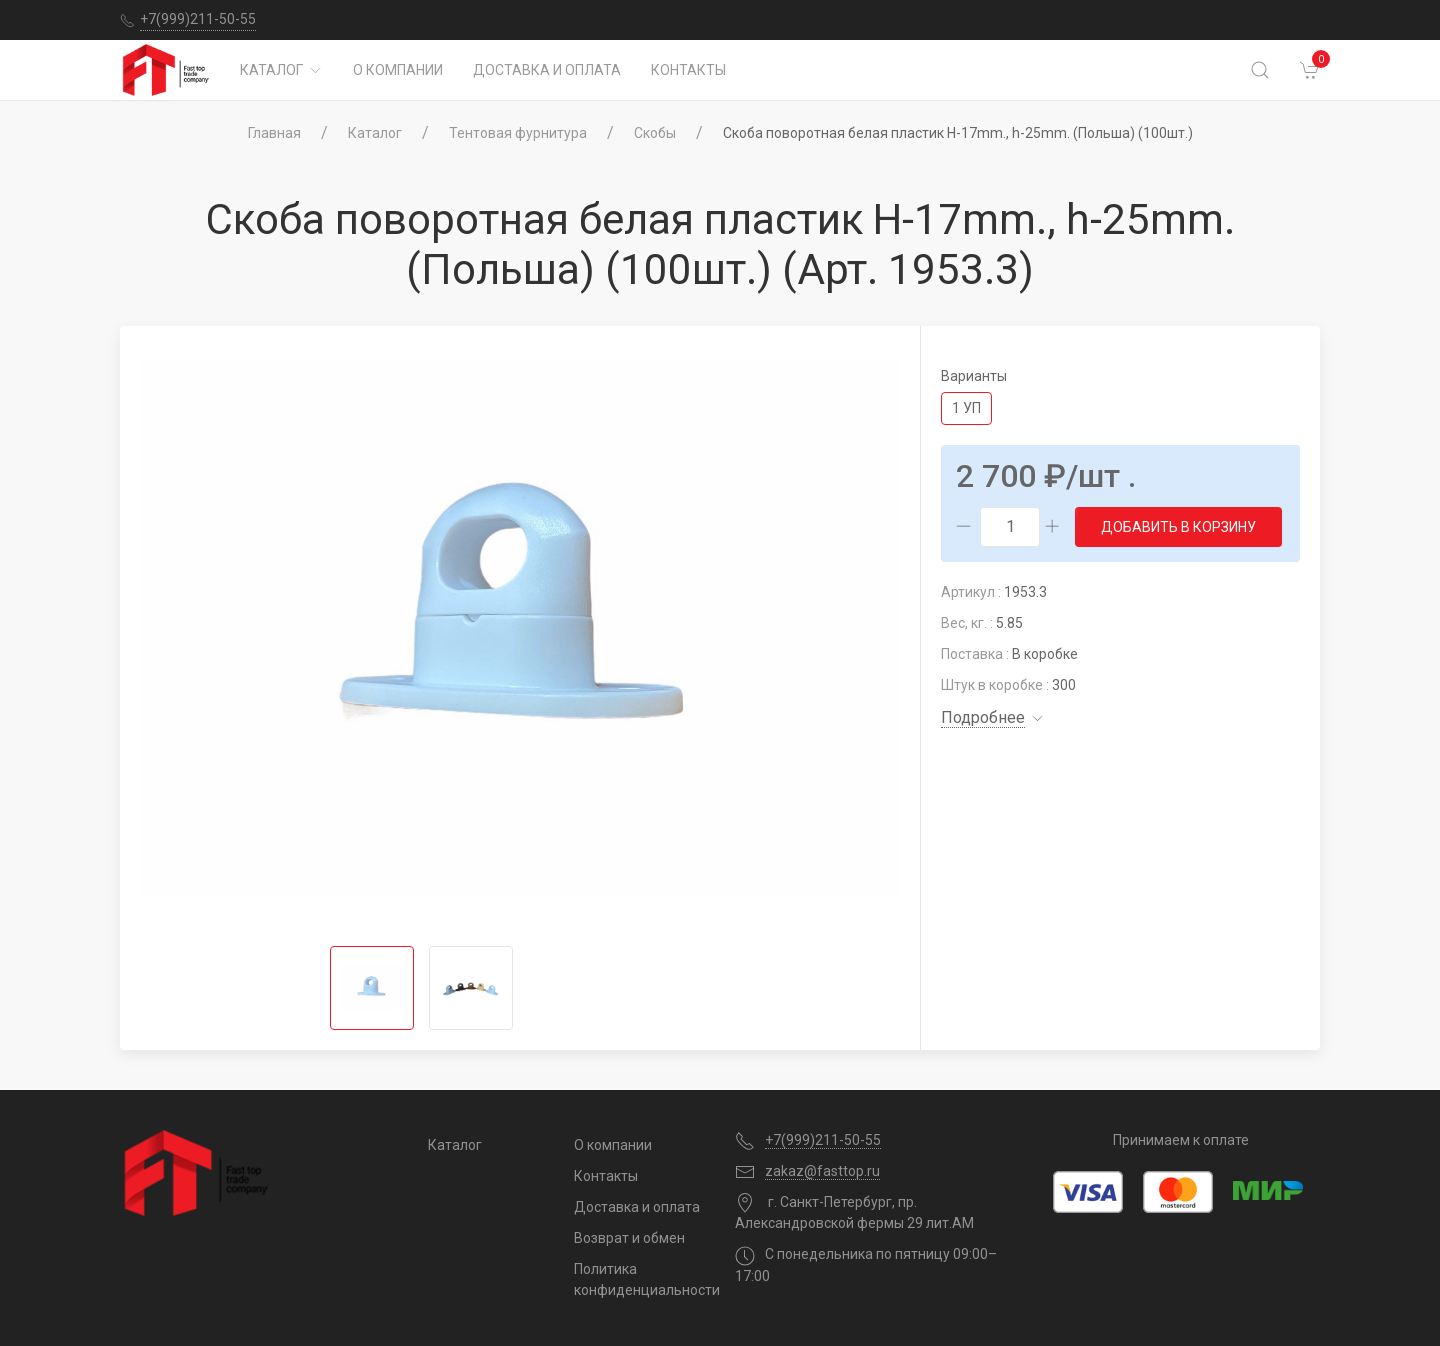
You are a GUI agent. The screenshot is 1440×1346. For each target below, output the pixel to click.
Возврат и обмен (629, 1238)
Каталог (281, 70)
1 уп (966, 408)
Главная (274, 133)
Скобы (655, 133)
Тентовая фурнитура (518, 133)
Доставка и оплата (547, 70)
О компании (398, 70)
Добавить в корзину (1178, 527)
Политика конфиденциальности (639, 1279)
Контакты (688, 70)
